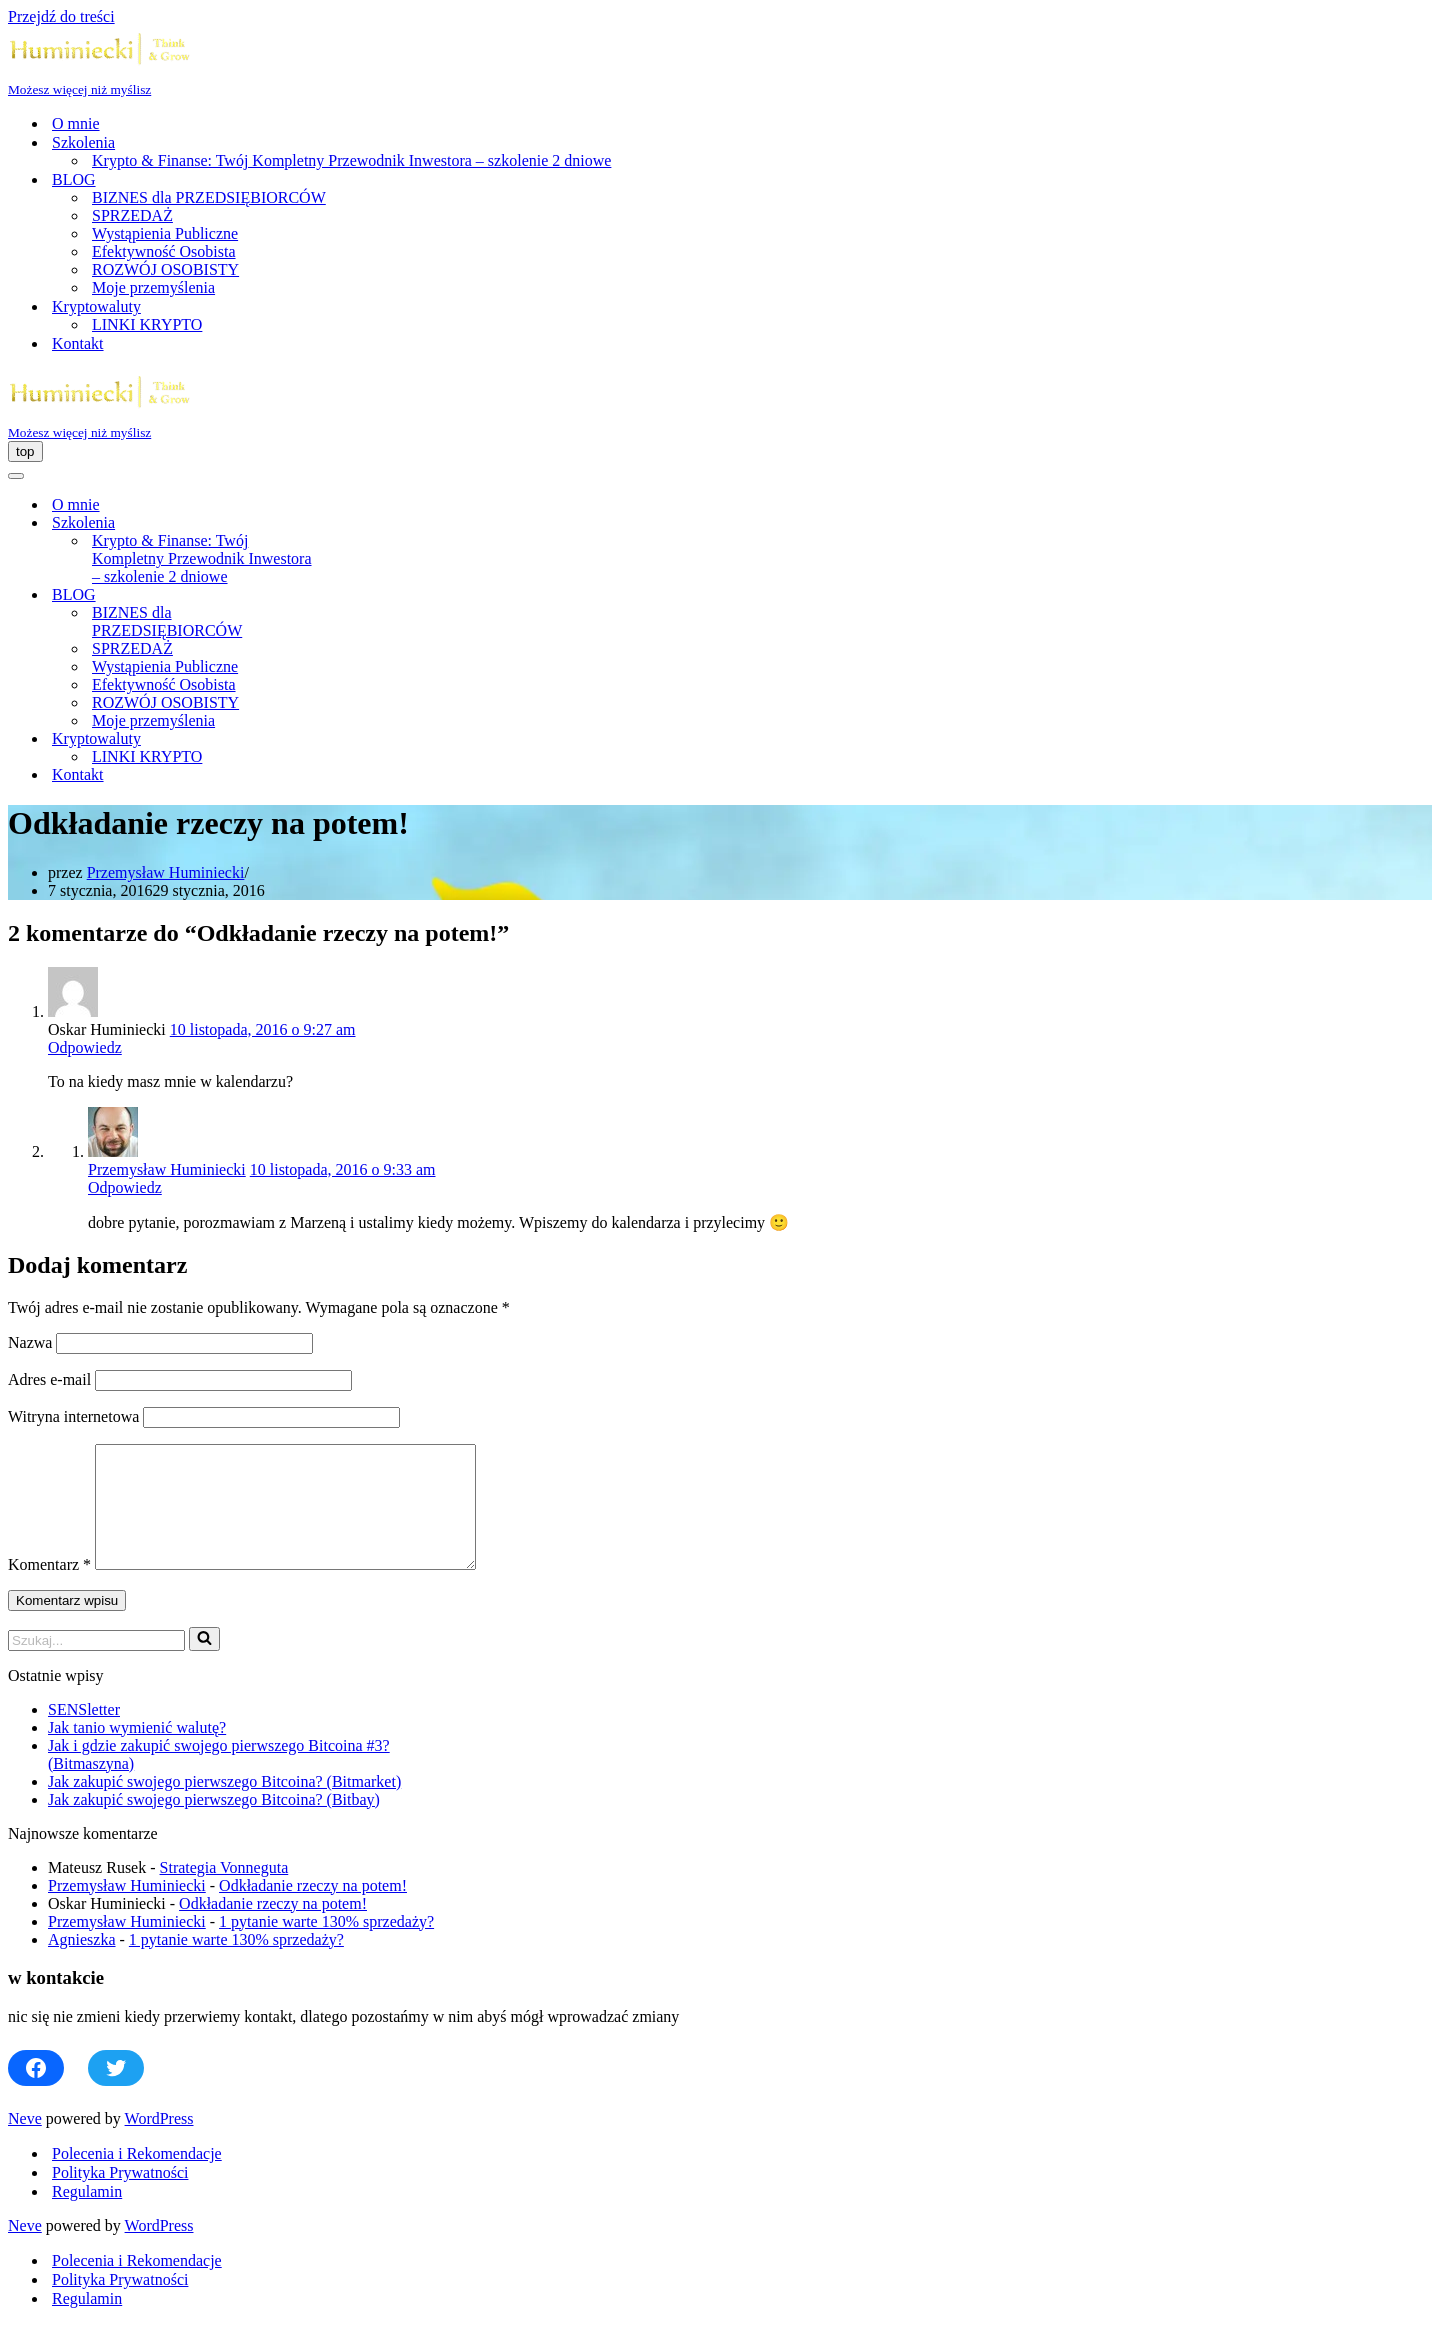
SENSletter (84, 1733)
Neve (25, 2142)
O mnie (76, 123)
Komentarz (49, 1588)
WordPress (159, 2142)
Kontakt (78, 343)
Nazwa (30, 1342)
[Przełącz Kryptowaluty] (358, 739)
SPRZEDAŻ (132, 215)
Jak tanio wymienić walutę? (137, 1751)
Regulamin (87, 2215)
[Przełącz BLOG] (358, 595)
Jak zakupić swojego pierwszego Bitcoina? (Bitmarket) (224, 1805)
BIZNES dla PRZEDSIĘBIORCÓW (209, 197)
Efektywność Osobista (164, 251)
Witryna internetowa (73, 1416)
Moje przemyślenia (153, 287)
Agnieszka (82, 1963)
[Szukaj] (96, 1664)
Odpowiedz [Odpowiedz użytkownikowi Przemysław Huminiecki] (125, 1187)
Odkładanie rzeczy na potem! (313, 1909)
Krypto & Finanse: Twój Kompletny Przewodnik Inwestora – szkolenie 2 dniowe (351, 160)
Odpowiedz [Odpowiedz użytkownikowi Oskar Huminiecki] (85, 1047)
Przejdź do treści (61, 16)
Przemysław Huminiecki (166, 872)
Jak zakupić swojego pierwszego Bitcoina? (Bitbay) (214, 1823)
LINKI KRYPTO (147, 324)
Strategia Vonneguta (224, 1891)
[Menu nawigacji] (25, 451)
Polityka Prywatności (120, 2196)
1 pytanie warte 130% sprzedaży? (326, 1945)
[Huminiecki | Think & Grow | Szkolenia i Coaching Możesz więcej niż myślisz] (720, 62)
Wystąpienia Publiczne (165, 233)
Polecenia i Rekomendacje (137, 2177)
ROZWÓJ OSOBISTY (165, 269)
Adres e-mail (49, 1379)
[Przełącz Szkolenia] (358, 523)
